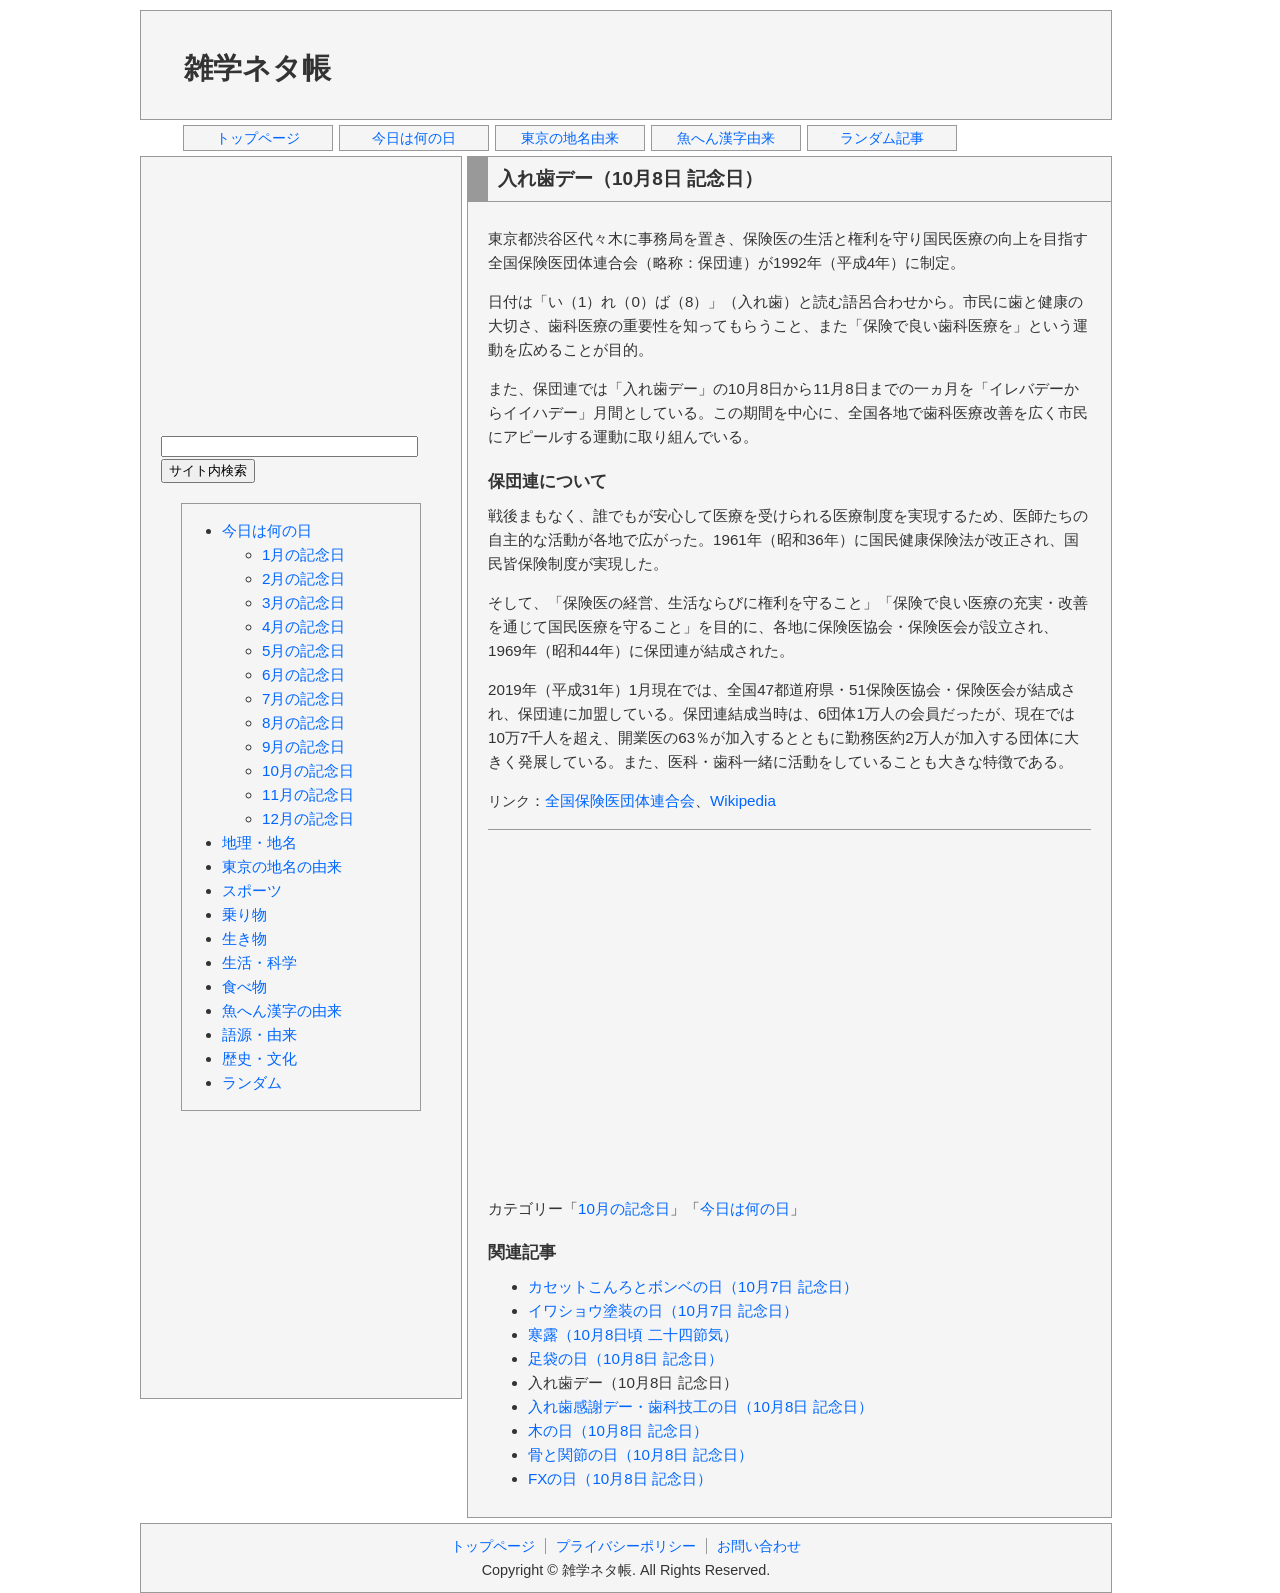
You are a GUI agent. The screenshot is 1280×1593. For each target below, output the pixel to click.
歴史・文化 (259, 1058)
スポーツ (252, 890)
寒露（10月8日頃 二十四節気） (633, 1334)
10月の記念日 (624, 1208)
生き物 (244, 938)
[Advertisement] (729, 64)
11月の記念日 (308, 794)
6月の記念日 (303, 674)
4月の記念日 (303, 626)
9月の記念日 (303, 746)
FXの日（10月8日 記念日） (620, 1478)
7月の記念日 (303, 698)
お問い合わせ (759, 1546)
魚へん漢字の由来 (282, 1010)
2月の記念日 (303, 578)
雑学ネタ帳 (257, 68)
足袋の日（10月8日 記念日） (625, 1358)
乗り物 (244, 914)
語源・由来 (259, 1034)
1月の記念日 (303, 554)
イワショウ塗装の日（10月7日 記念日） (663, 1310)
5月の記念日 (303, 650)
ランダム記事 (882, 138)
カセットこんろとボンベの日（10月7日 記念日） (693, 1286)
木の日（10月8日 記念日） (618, 1430)
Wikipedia (743, 800)
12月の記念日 (308, 818)
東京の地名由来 (570, 138)
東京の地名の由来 (282, 866)
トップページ (258, 138)
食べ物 (244, 986)
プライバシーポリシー (626, 1546)
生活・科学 (259, 962)
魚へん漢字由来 (726, 138)
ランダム (252, 1082)
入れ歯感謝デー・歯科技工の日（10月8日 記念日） (700, 1406)
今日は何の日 (414, 138)
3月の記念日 (303, 602)
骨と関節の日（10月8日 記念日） (640, 1454)
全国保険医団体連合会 (620, 800)
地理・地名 (259, 842)
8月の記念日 (303, 722)
